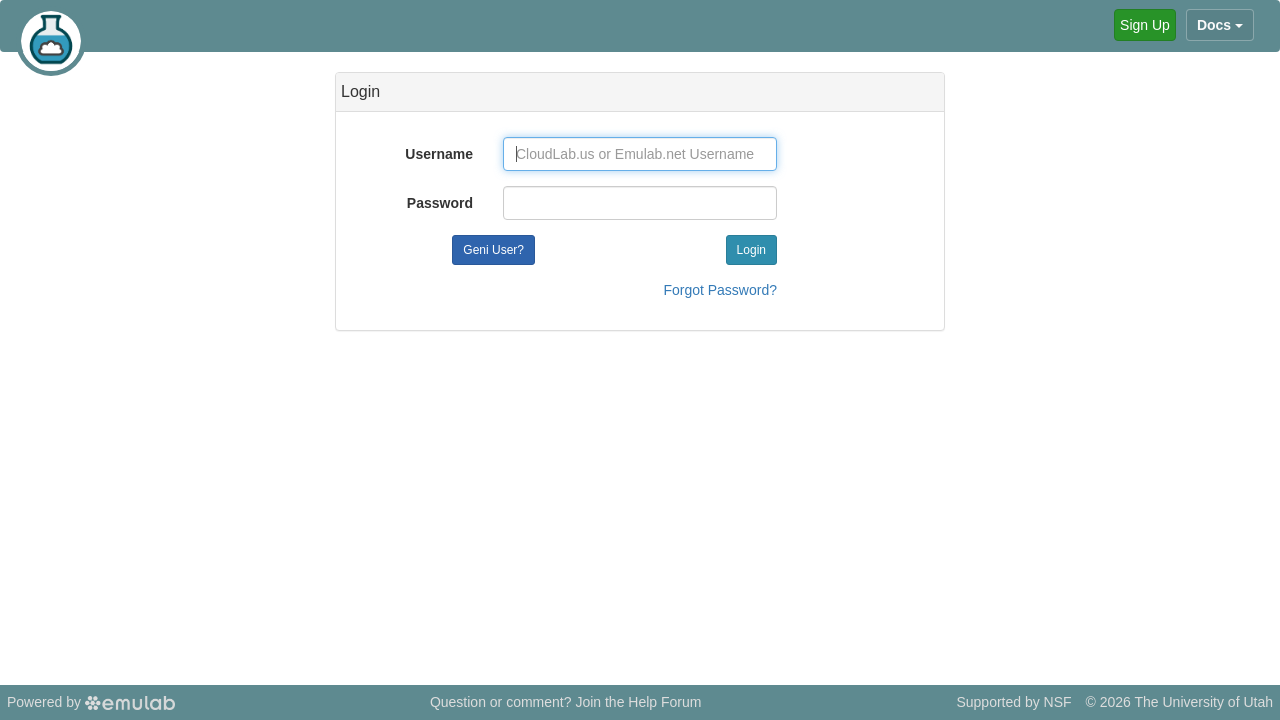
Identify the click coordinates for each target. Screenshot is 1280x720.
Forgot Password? (720, 290)
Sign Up (1145, 25)
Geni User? (493, 250)
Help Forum (664, 702)
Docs (1220, 25)
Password (440, 203)
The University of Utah (1204, 702)
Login (751, 250)
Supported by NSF (1013, 702)
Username (439, 154)
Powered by (91, 702)
